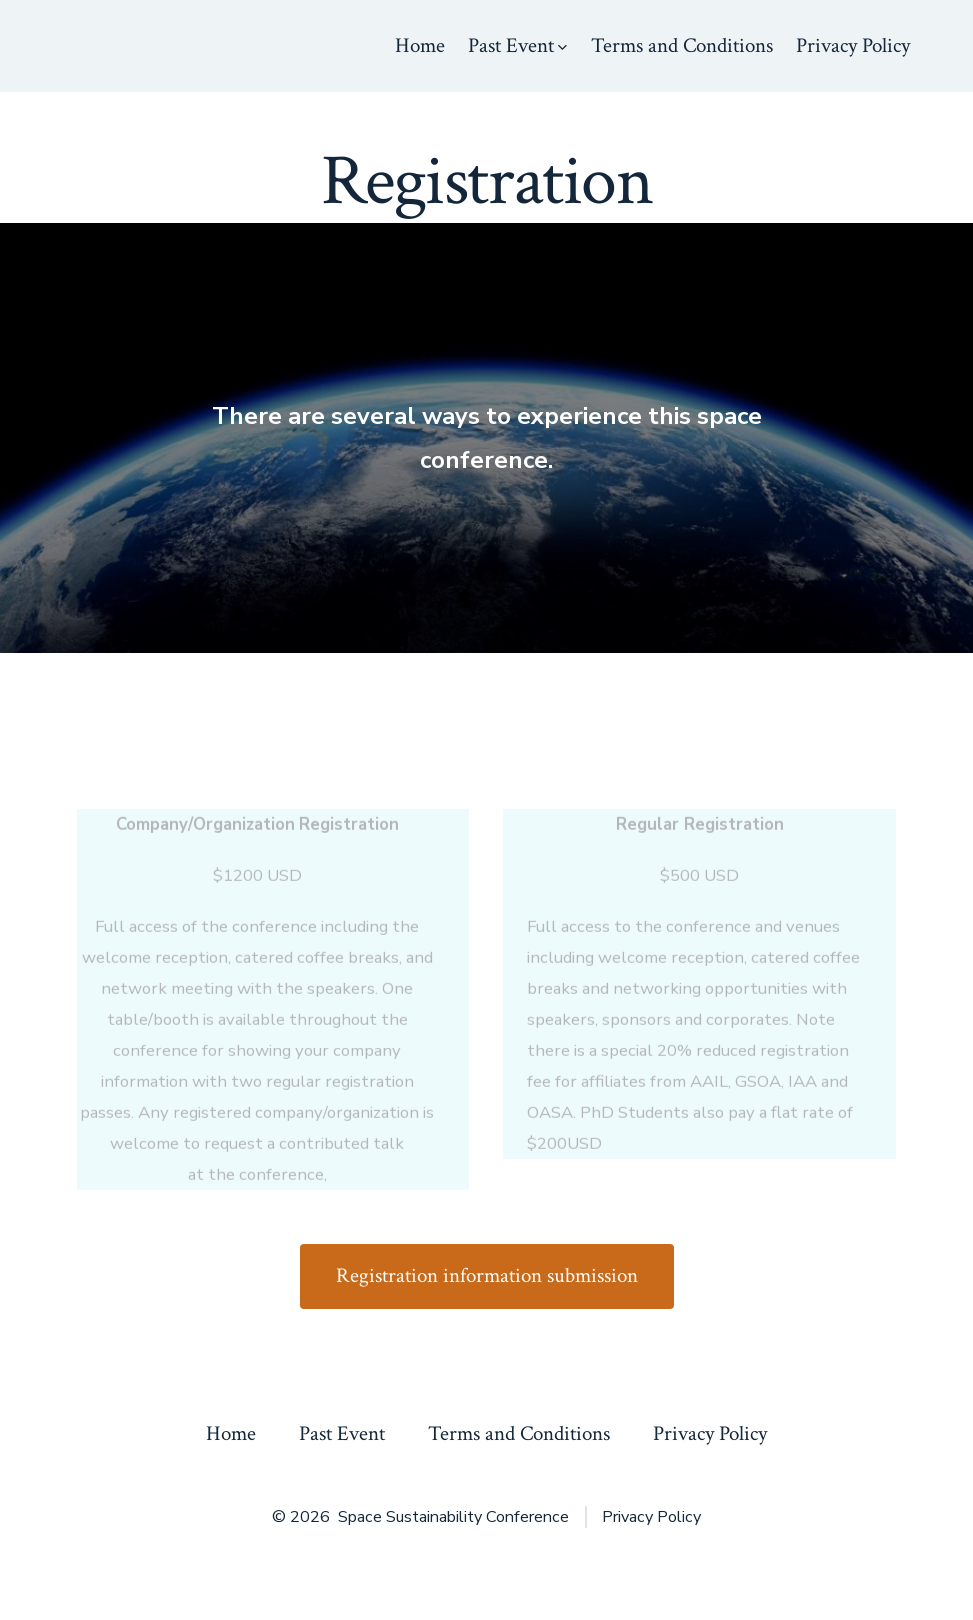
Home (420, 45)
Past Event (517, 45)
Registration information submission (487, 1275)
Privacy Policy (853, 45)
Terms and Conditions (682, 45)
